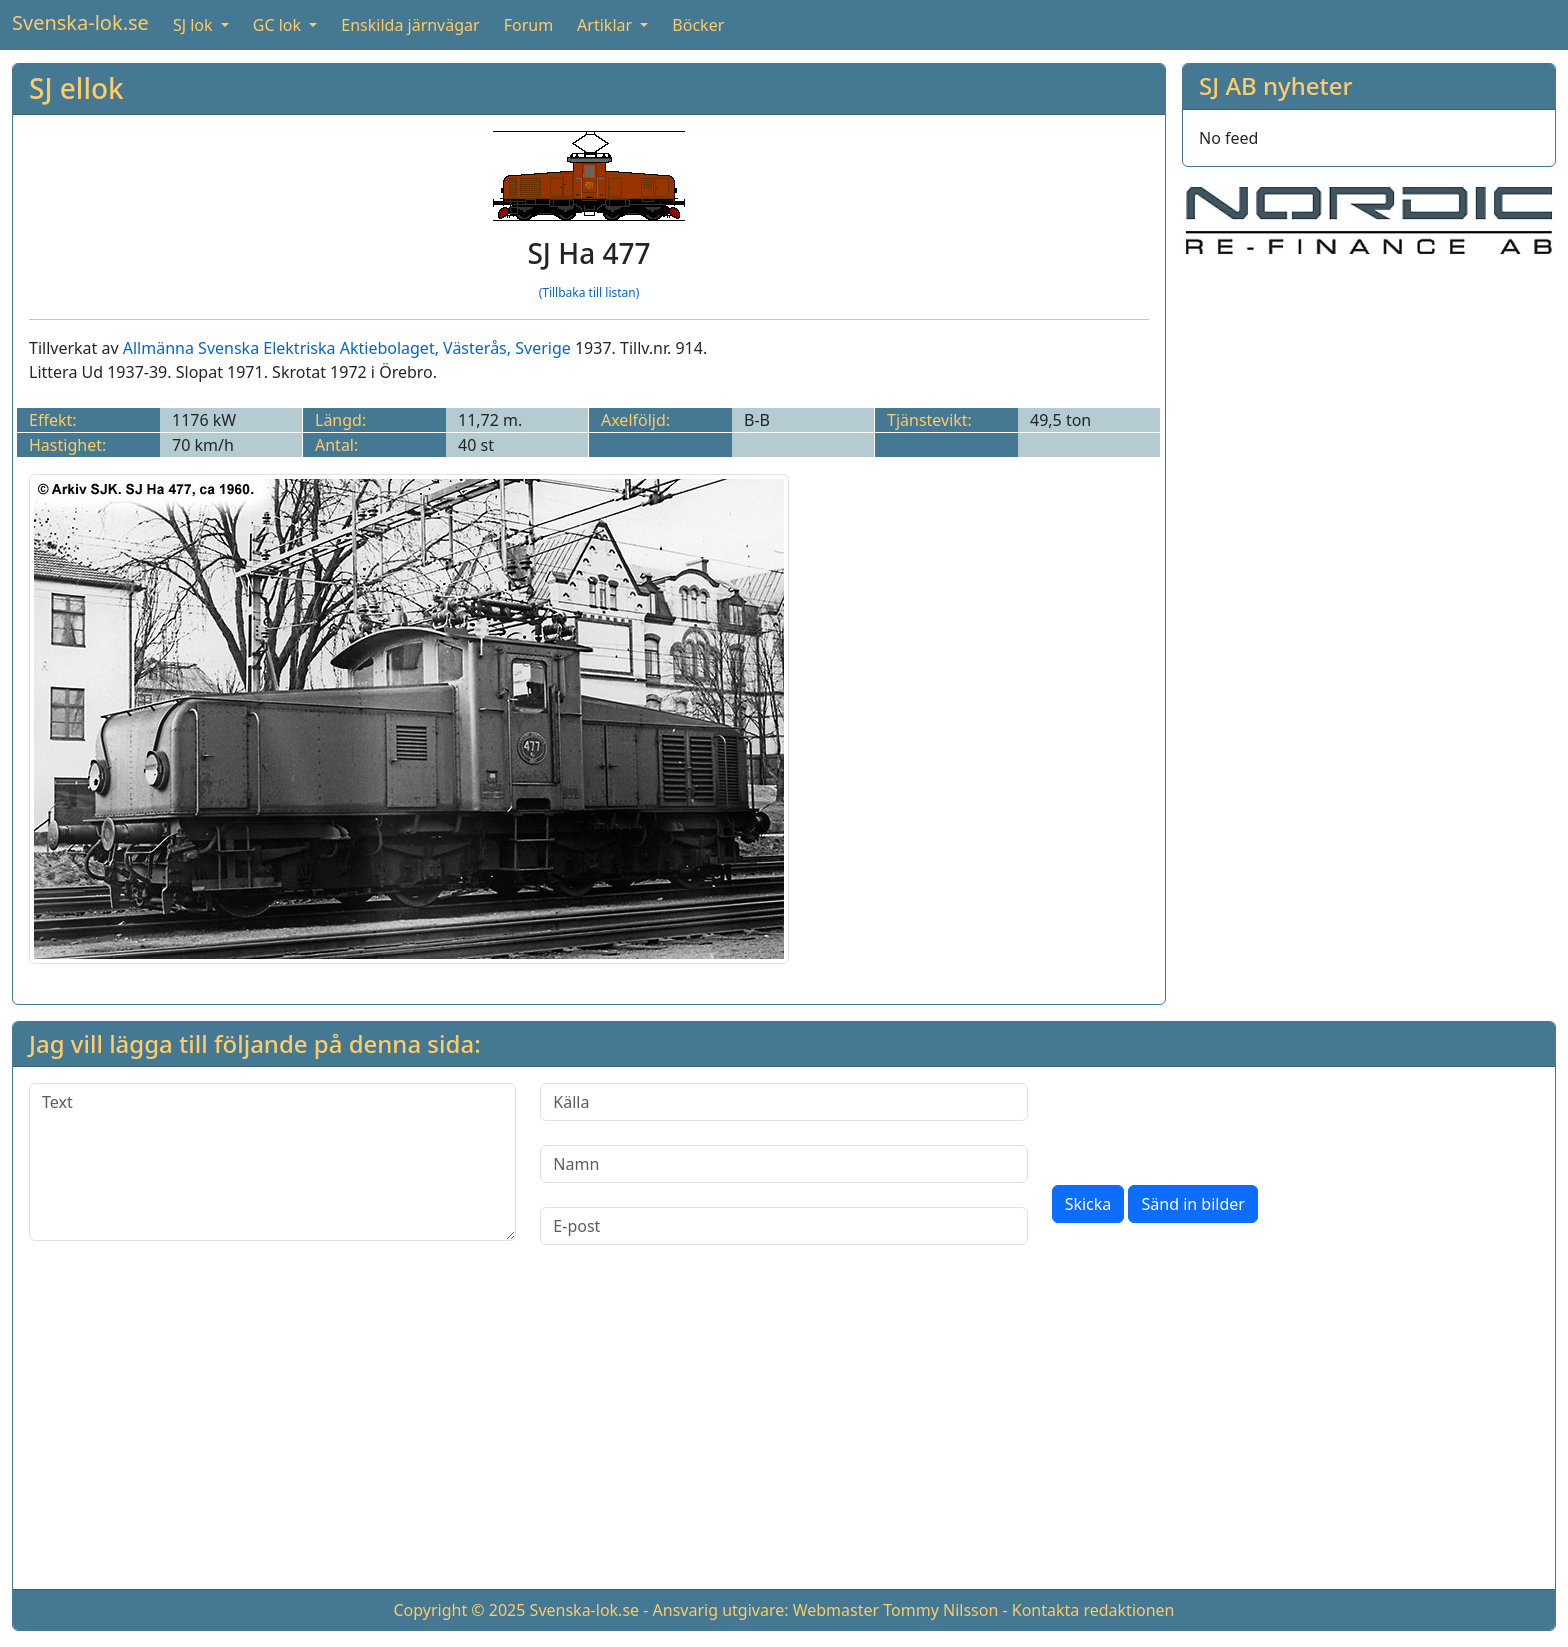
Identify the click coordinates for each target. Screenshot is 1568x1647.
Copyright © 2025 (459, 1610)
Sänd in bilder (1192, 1204)
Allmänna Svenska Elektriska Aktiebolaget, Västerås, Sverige (347, 348)
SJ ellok (76, 88)
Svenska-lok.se (80, 22)
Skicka (1088, 1204)
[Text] (272, 1162)
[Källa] (783, 1102)
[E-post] (783, 1226)
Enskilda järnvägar (410, 25)
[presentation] (1204, 1122)
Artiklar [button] (606, 25)
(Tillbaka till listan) (589, 292)
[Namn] (783, 1164)
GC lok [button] (279, 25)
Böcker (698, 25)
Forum (528, 25)
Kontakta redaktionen (1093, 1610)
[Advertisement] (784, 1433)
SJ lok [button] (195, 25)
